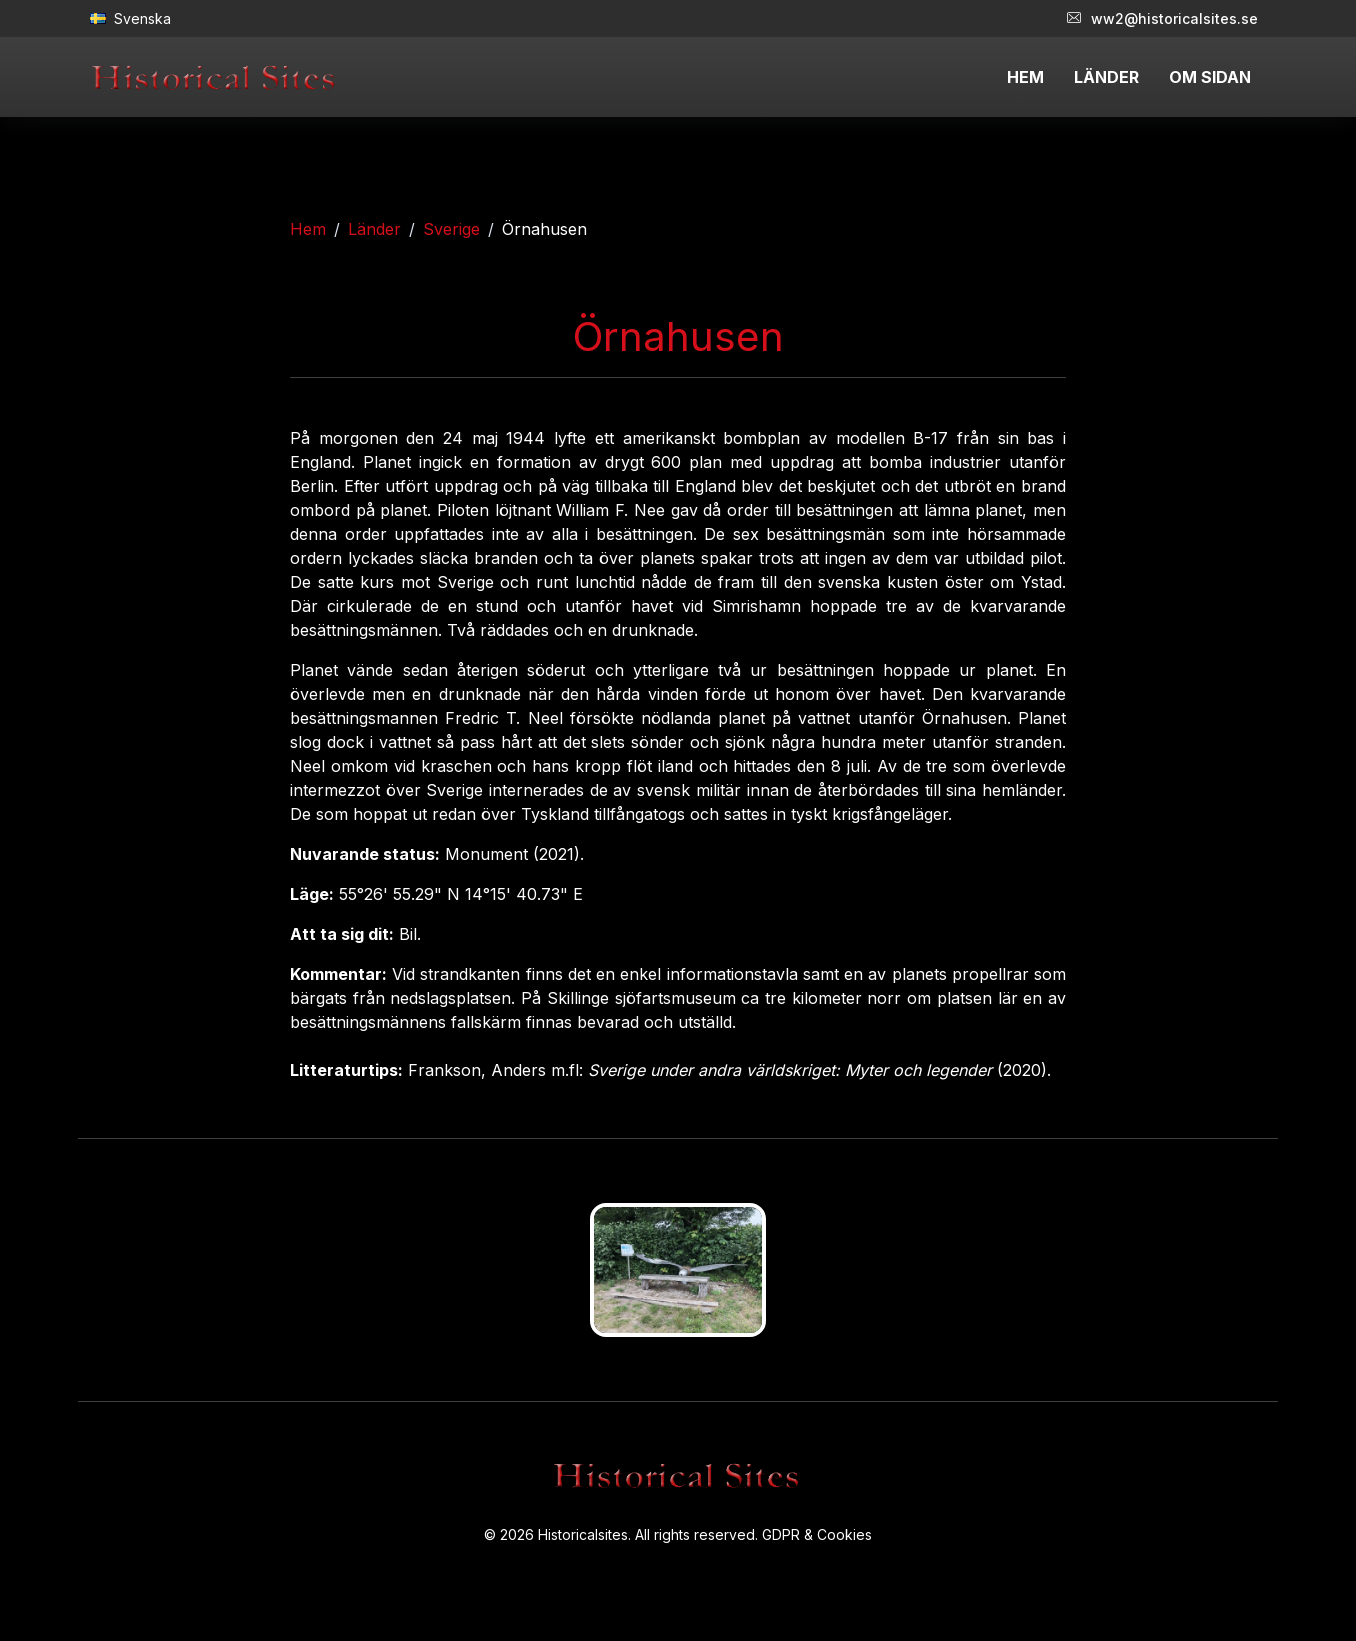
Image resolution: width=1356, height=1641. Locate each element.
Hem (308, 229)
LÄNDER (1106, 77)
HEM (1025, 77)
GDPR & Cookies (817, 1534)
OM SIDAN (1210, 77)
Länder (374, 229)
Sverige (451, 229)
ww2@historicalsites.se (1162, 18)
